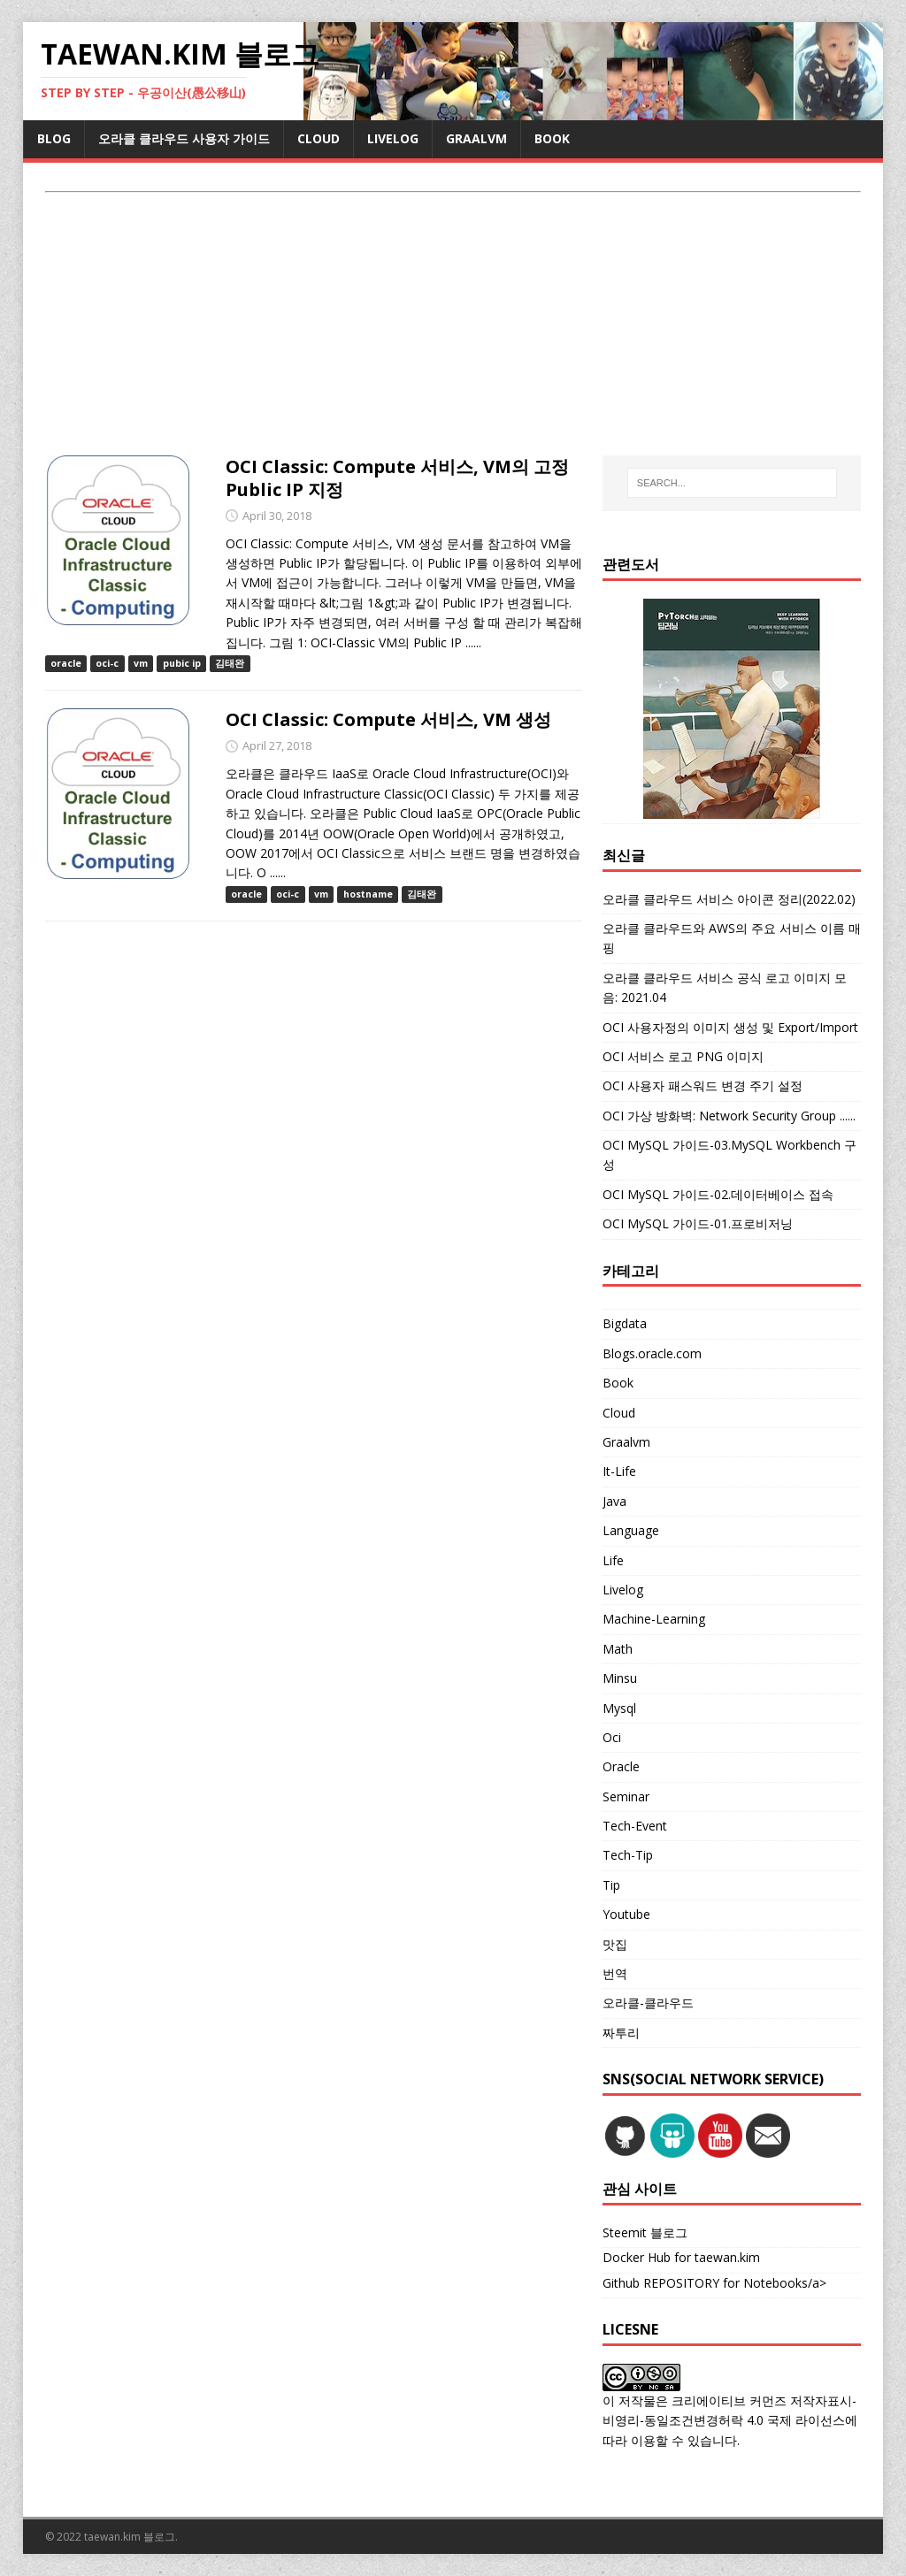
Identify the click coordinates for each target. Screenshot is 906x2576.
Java (614, 1501)
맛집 (615, 1944)
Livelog (623, 1589)
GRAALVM (476, 138)
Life (613, 1560)
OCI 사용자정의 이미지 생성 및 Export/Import (730, 1027)
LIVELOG (392, 138)
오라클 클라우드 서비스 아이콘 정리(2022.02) (729, 899)
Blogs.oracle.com (652, 1353)
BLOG (54, 138)
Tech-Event (635, 1825)
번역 (615, 1973)
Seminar (626, 1796)
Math (618, 1648)
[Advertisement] (453, 325)
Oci (612, 1737)
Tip (611, 1885)
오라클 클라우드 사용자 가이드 (184, 138)
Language (631, 1530)
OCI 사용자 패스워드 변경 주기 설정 (702, 1085)
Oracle (621, 1766)
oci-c (107, 663)
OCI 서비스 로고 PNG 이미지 (683, 1056)
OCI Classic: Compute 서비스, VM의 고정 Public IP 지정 (397, 478)
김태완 (229, 663)
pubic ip (182, 663)
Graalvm (626, 1441)
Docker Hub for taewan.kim (681, 2257)
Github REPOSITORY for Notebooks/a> (714, 2282)
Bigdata (625, 1323)
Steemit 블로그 (645, 2232)
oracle (65, 663)
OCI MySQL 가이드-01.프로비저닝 (698, 1223)
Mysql (619, 1708)
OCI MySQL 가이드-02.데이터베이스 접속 (718, 1194)
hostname (368, 894)
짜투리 (621, 2032)
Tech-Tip (628, 1854)
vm (141, 663)
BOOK (552, 138)
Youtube (626, 1914)
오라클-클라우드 (648, 2002)
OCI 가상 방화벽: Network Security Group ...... (729, 1115)
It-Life (619, 1471)
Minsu (620, 1678)
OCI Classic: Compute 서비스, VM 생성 (388, 719)
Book (618, 1382)
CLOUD (318, 138)
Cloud (619, 1412)
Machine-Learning (654, 1618)
